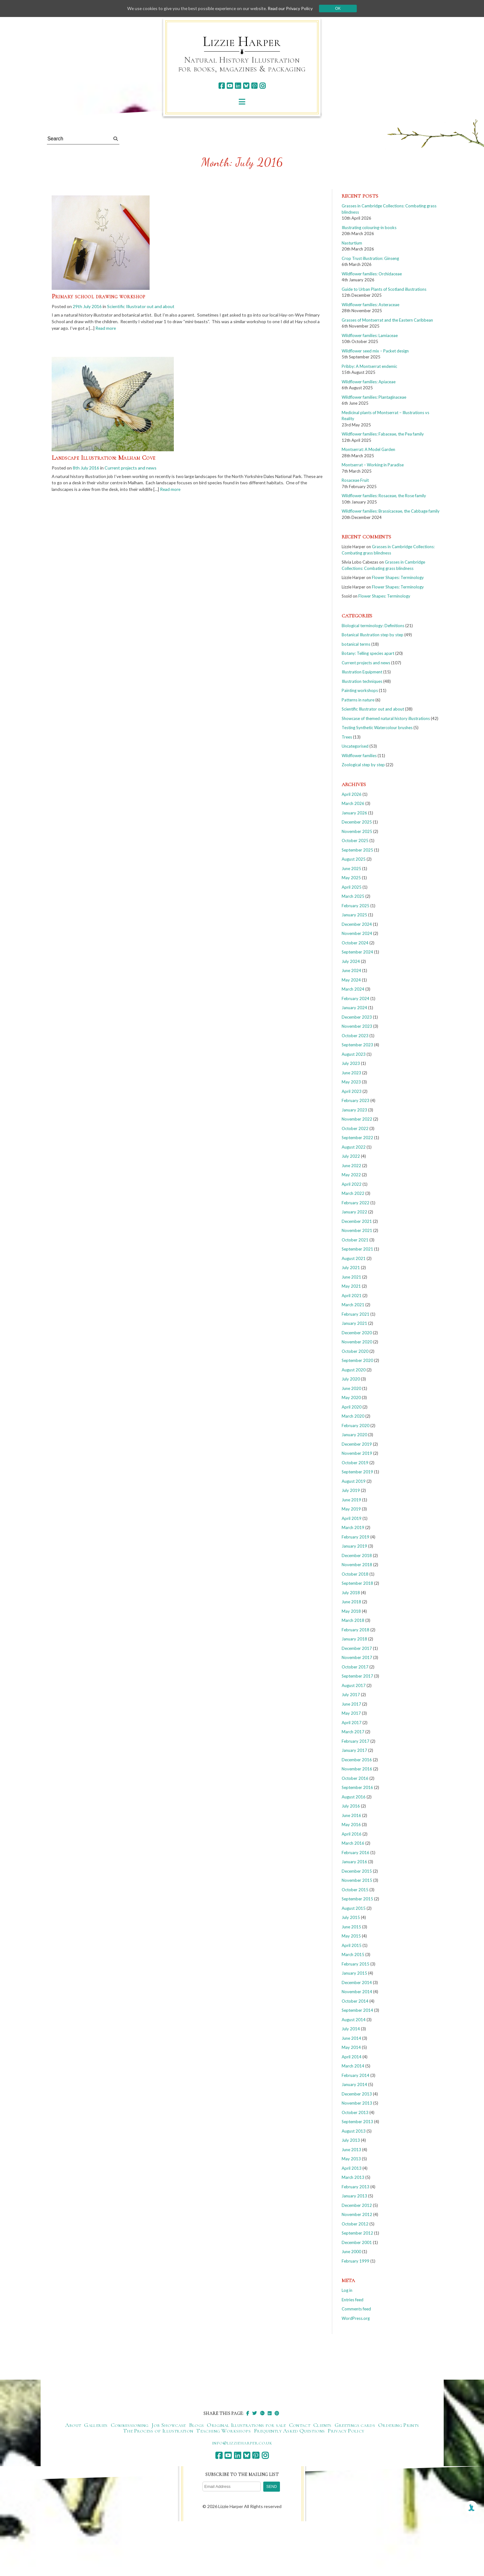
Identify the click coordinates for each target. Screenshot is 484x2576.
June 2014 (351, 2038)
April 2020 (352, 1406)
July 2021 (351, 1267)
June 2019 (351, 1499)
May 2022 (351, 1174)
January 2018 (354, 1638)
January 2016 (354, 1861)
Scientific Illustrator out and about (141, 306)
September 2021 (357, 1248)
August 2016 (354, 1796)
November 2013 (357, 2103)
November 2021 (357, 1230)
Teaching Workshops (223, 2430)
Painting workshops (360, 690)
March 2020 (353, 1416)
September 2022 (357, 1137)
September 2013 (357, 2121)
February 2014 (355, 2075)
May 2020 (351, 1397)
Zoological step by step (363, 764)
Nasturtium (352, 242)
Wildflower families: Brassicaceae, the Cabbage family (391, 511)
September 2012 (357, 2233)
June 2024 (351, 970)
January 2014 (354, 2084)
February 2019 (355, 1536)
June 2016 (351, 1815)
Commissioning (130, 2424)
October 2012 (355, 2223)
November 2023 (357, 1026)
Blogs (196, 2424)
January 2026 (354, 812)
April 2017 (352, 1722)
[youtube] (230, 86)
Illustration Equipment (362, 671)
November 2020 (357, 1341)
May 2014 (351, 2047)
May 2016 (351, 1824)
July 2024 (351, 961)
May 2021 (351, 1286)
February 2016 (355, 1852)
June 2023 (351, 1072)
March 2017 (353, 1731)
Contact (299, 2424)
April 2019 (352, 1518)
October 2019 (355, 1462)
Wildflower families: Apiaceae (369, 381)
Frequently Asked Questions (289, 2430)
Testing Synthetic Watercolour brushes (377, 727)
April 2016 (352, 1833)
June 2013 (351, 2149)
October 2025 (355, 840)
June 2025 (351, 868)
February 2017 (355, 1741)
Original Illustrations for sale (246, 2424)
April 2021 (352, 1295)
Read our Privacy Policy (292, 8)
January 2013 (354, 2195)
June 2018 (351, 1601)
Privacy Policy (346, 2430)
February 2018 (355, 1629)
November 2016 (357, 1768)
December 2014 (357, 1982)
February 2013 (355, 2186)
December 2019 (357, 1444)
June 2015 (351, 1926)
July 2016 (351, 1805)
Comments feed (356, 2308)
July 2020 (351, 1378)
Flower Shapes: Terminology (398, 577)
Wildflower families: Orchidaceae (372, 273)
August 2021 (354, 1258)
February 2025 (355, 905)
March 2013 (353, 2177)
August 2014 (354, 2019)
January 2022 (354, 1211)
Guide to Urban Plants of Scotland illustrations (384, 289)
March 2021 (353, 1304)
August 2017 (354, 1685)
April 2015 (352, 1945)
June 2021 (351, 1277)
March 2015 (353, 1954)
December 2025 (357, 821)
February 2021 (355, 1314)
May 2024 (351, 979)
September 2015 (357, 1898)
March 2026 (353, 803)
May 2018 (351, 1611)
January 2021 (354, 1323)
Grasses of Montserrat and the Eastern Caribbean (387, 320)
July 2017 (351, 1694)
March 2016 (353, 1843)
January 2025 (354, 914)
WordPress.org (356, 2318)
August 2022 (354, 1147)
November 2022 (357, 1119)
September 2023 (357, 1044)
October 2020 (355, 1351)
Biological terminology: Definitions (373, 625)
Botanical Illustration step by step (372, 634)
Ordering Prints (398, 2424)
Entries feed (352, 2299)
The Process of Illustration (158, 2430)
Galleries (95, 2424)
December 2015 (357, 1871)
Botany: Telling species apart (368, 653)
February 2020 (355, 1425)
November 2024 (357, 933)
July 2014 (351, 2028)
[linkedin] (238, 86)
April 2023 (352, 1091)
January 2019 (354, 1546)
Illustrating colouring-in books (369, 227)
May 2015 (351, 1935)
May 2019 (351, 1508)
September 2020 (357, 1360)
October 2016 (355, 1778)
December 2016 (357, 1759)
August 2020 (354, 1369)
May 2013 (351, 2158)
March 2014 (353, 2065)
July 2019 (351, 1490)
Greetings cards (355, 2424)
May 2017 (351, 1713)
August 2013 (354, 2131)
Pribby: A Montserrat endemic (369, 366)
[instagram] (262, 86)
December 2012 (357, 2205)
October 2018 (355, 1574)
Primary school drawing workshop (98, 296)
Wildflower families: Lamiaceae (370, 335)
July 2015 (351, 1917)
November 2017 (357, 1657)
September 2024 (357, 951)
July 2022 (351, 1156)
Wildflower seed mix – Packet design (375, 350)
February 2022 (355, 1202)
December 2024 (357, 924)
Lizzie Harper (242, 41)
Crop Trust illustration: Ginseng (370, 258)
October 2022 (355, 1128)
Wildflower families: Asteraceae (370, 304)
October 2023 (355, 1035)
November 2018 (357, 1564)
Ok (340, 8)
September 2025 (357, 849)
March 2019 (353, 1527)
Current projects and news (131, 467)
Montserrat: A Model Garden (368, 449)
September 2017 (357, 1676)
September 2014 (357, 2010)
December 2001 (357, 2242)
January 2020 (354, 1434)
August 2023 (354, 1054)
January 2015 (354, 1973)
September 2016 (357, 1787)
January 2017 (354, 1750)
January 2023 (354, 1109)
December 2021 (357, 1221)
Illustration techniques (362, 681)
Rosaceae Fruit (355, 480)
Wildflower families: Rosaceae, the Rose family (384, 495)
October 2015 (355, 1889)
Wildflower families (359, 755)
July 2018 (351, 1592)
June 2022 (351, 1165)
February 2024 (355, 998)
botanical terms (356, 644)
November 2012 (357, 2214)
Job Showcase (168, 2424)
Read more (106, 328)
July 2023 (351, 1063)
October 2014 (355, 2001)
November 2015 (357, 1880)
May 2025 (351, 877)
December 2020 (357, 1332)
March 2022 (353, 1193)
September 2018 (357, 1583)
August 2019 (354, 1481)
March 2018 (353, 1620)
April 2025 (352, 887)
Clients (322, 2424)
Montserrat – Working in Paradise (373, 464)
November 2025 (357, 831)
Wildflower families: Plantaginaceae (374, 397)
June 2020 (351, 1388)
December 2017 (357, 1648)
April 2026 (352, 794)
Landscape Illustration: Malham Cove (104, 458)
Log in (347, 2290)
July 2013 (351, 2140)
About (73, 2424)
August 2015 (354, 1908)
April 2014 (352, 2056)
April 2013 (352, 2168)
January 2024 (354, 1007)
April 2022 (352, 1184)
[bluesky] (246, 86)
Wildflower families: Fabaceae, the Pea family (383, 433)
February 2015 (355, 1963)
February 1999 (355, 2261)
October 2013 (355, 2112)
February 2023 (355, 1100)
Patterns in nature (358, 699)
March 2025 (353, 896)
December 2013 (357, 2093)
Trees (347, 737)
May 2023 (351, 1081)
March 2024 (353, 989)
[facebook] (222, 86)
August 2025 (354, 859)
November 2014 (357, 1991)
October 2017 (355, 1666)
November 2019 (357, 1453)
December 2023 (357, 1017)
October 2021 (355, 1239)
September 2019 (357, 1471)
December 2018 (357, 1555)
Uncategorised (355, 746)
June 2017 (351, 1704)
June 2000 (351, 2251)
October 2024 (355, 942)
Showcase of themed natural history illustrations (386, 718)
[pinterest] (254, 86)
